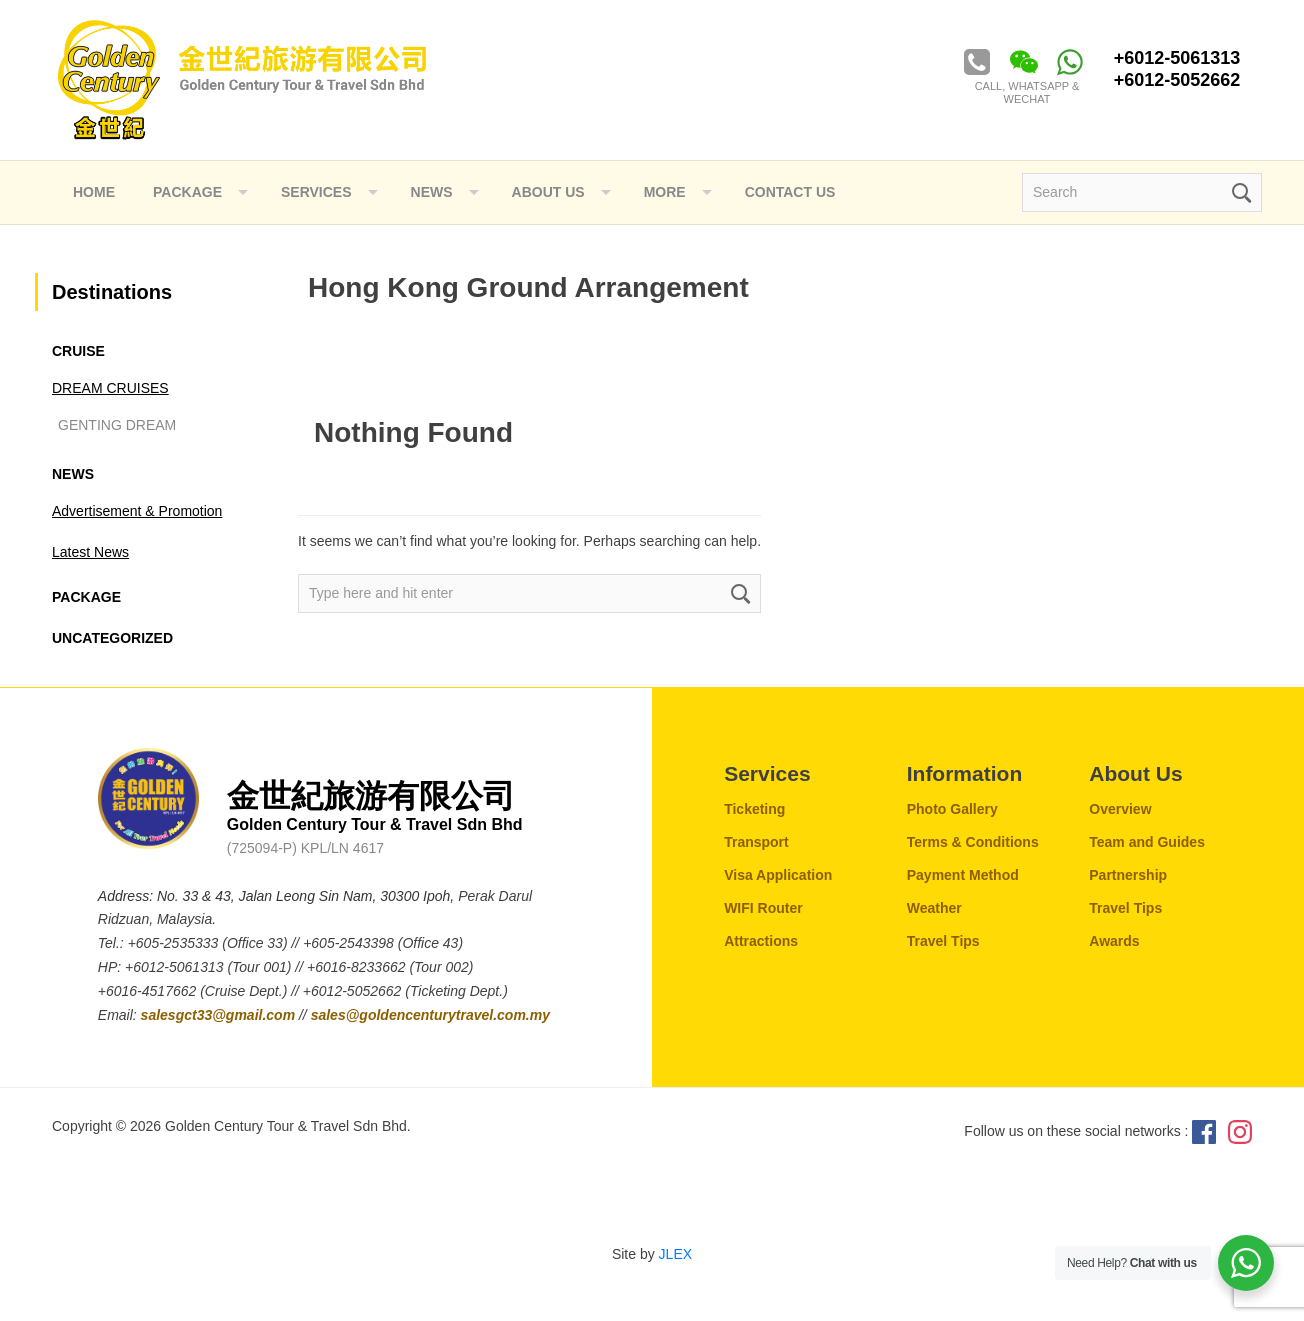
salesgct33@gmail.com (220, 1015)
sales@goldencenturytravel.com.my (430, 1015)
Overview (1120, 809)
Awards (1114, 941)
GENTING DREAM (117, 425)
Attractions (761, 941)
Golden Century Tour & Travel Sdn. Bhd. (242, 80)
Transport (756, 842)
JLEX (675, 1254)
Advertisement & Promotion (137, 511)
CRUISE (78, 351)
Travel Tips (943, 941)
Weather (934, 908)
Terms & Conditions (973, 842)
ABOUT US (548, 192)
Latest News (90, 552)
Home (94, 192)
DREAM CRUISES (110, 388)
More (665, 192)
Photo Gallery (952, 809)
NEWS (432, 192)
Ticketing (754, 809)
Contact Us (790, 192)
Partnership (1128, 875)
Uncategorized (112, 638)
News (73, 474)
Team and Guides (1147, 842)
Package (187, 192)
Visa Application (778, 875)
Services (316, 192)
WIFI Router (763, 908)
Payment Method (963, 875)
